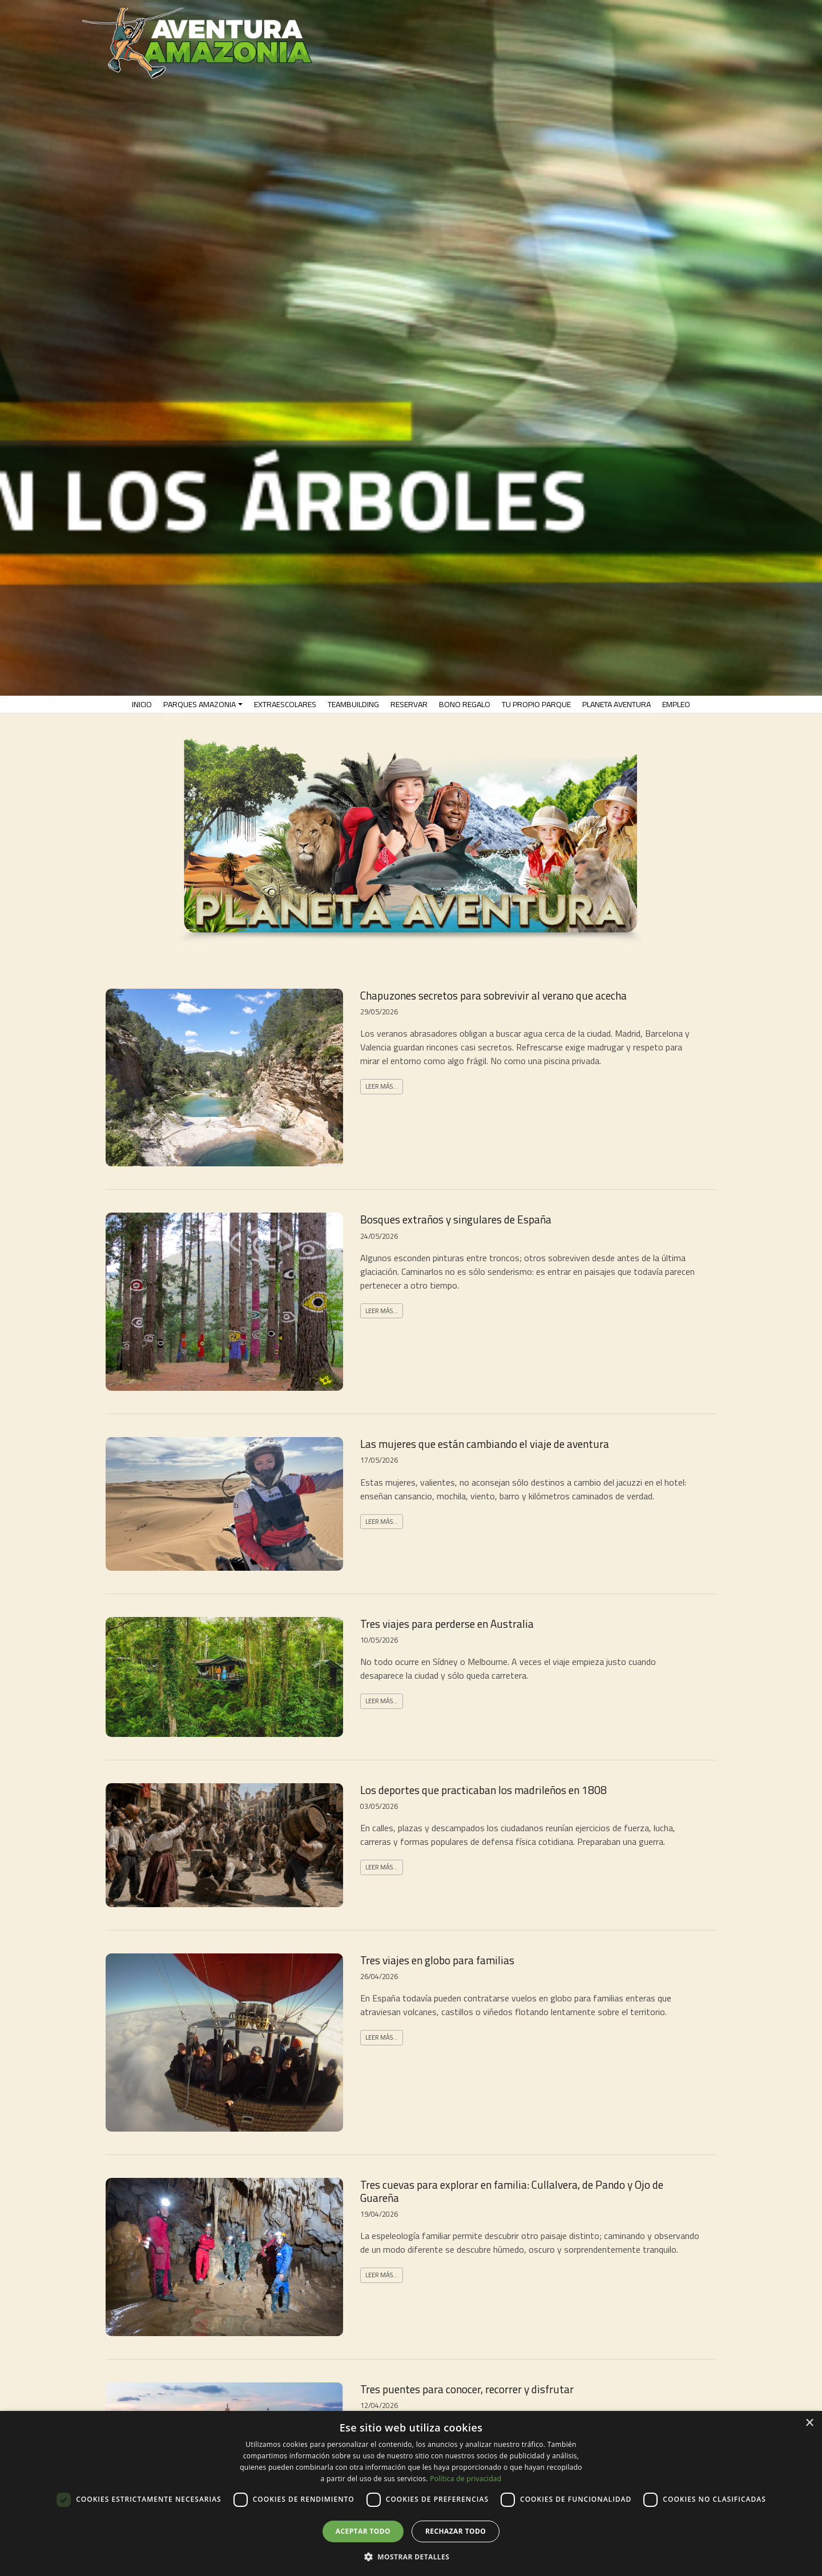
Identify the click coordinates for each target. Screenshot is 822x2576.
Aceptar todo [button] (363, 2531)
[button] (411, 2556)
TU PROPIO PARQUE (536, 704)
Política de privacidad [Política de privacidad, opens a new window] (465, 2478)
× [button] (809, 2423)
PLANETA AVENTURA (616, 704)
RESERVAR (409, 704)
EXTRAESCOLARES (285, 704)
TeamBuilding (353, 704)
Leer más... (381, 1086)
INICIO (142, 704)
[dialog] (411, 2493)
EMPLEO (676, 704)
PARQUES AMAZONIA (199, 704)
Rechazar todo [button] (455, 2531)
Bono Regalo (464, 704)
